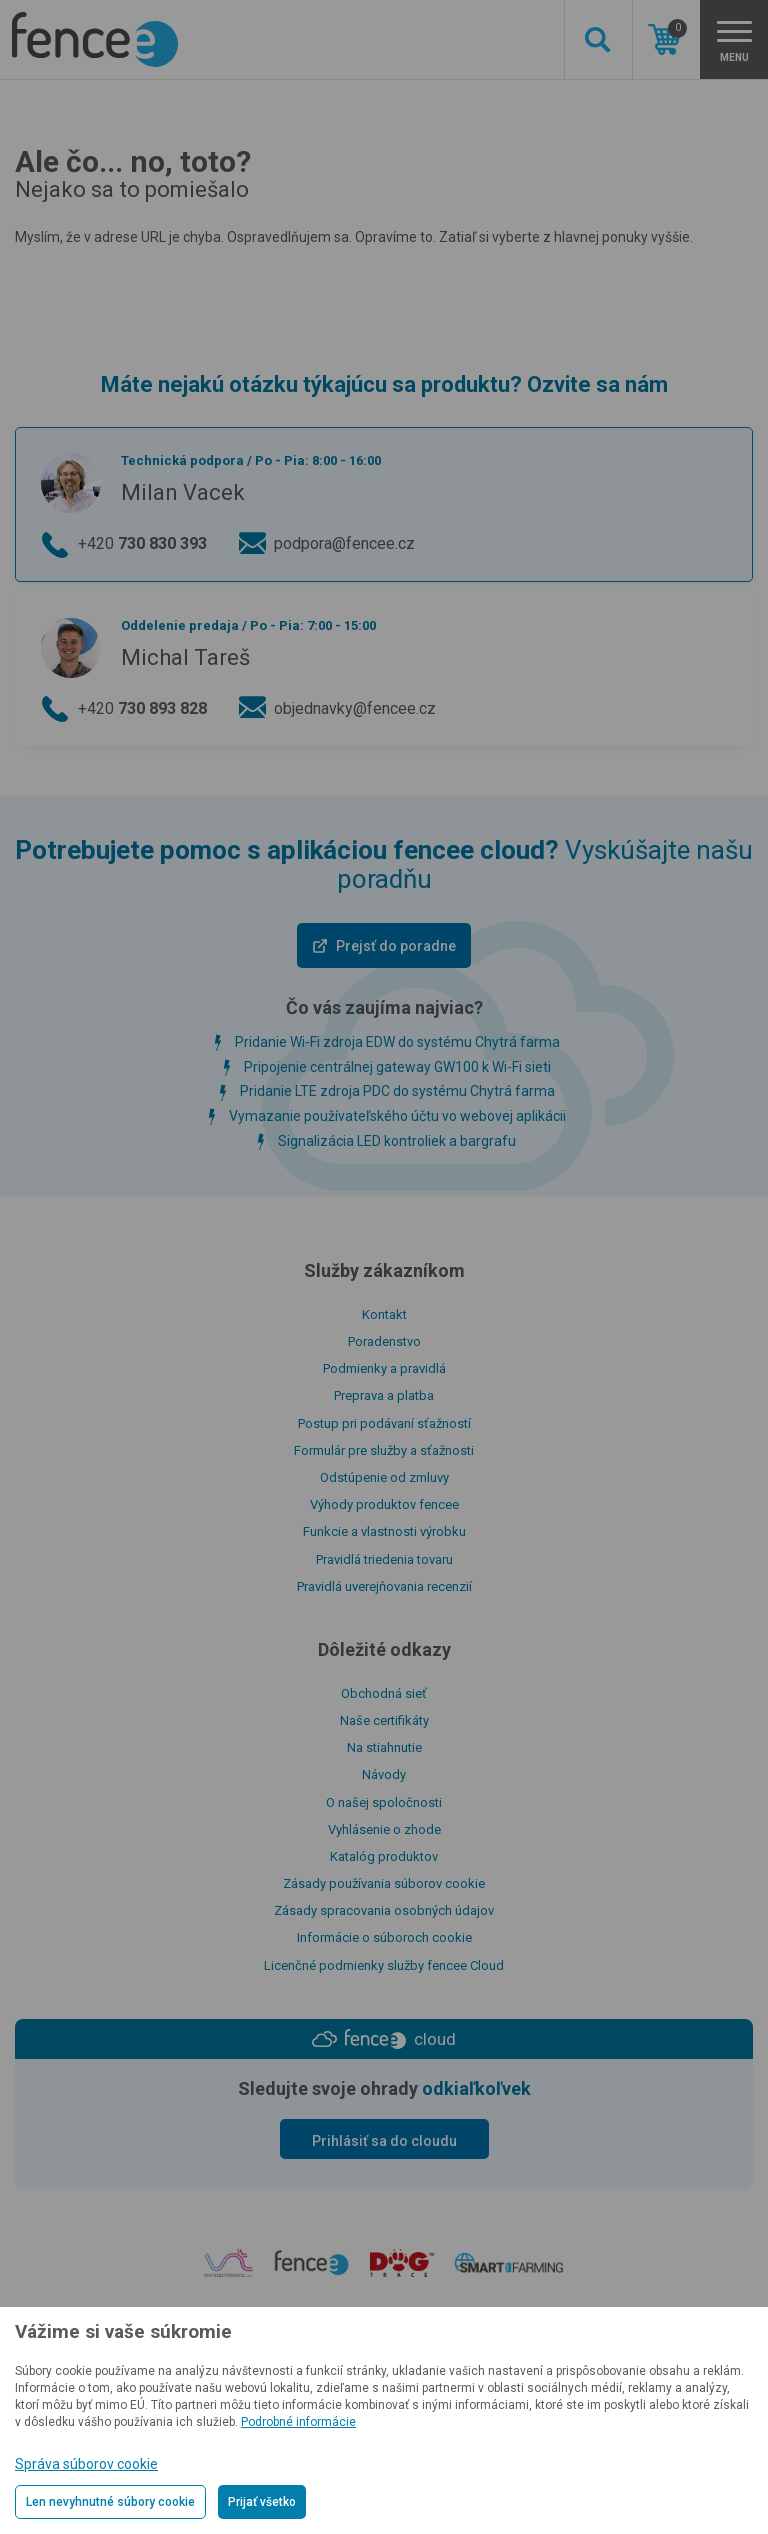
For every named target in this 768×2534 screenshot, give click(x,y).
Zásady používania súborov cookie (384, 1883)
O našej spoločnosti (384, 1802)
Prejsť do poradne (396, 946)
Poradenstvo (384, 1341)
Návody (384, 1774)
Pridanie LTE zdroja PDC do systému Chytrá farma (397, 1091)
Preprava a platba (384, 1395)
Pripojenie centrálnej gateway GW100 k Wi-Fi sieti (397, 1067)
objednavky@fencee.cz (355, 708)
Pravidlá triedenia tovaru (384, 1559)
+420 (142, 544)
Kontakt (384, 1314)
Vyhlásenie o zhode (384, 1829)
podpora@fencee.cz (344, 543)
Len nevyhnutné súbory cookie (110, 2502)
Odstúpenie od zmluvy (384, 1477)
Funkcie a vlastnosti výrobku (384, 1531)
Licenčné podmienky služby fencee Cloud (384, 1965)
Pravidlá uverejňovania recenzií (384, 1586)
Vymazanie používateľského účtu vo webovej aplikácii (397, 1116)
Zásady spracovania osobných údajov (384, 1910)
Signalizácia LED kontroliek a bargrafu (397, 1141)
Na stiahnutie (384, 1747)
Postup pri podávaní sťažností (384, 1423)
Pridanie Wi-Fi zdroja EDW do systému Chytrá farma (397, 1042)
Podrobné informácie (298, 2422)
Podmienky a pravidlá (384, 1368)
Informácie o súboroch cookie (384, 1937)
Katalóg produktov (384, 1856)
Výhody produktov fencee (384, 1504)
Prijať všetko (262, 2502)
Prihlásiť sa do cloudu (384, 2141)
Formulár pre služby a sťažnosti (384, 1450)
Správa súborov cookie (86, 2464)
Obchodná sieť (384, 1693)
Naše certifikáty (384, 1720)
